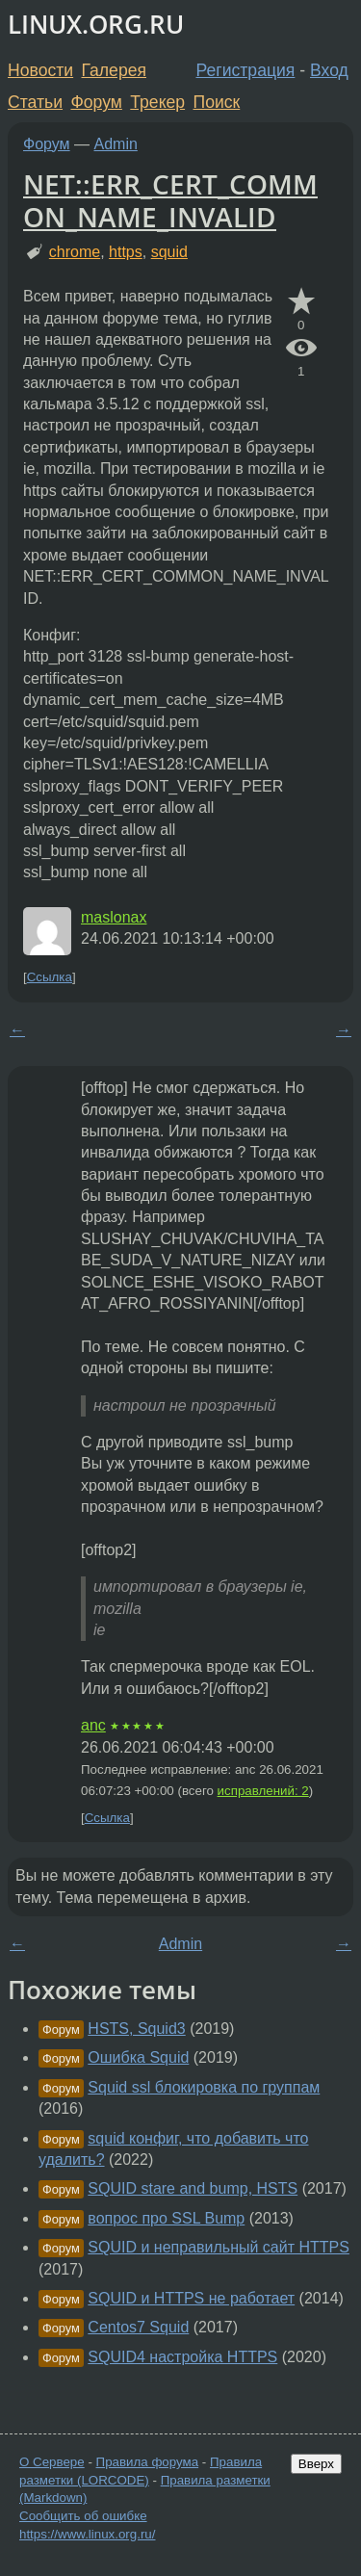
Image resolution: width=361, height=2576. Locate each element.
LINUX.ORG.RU (96, 24)
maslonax (113, 917)
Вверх (316, 2464)
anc (93, 1725)
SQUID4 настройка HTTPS (182, 2357)
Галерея (114, 70)
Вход (329, 70)
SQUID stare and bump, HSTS (192, 2188)
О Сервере (52, 2462)
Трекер (157, 102)
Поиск (217, 102)
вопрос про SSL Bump (166, 2218)
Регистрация (246, 70)
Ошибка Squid (138, 2057)
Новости (40, 70)
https (125, 252)
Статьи (35, 102)
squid (169, 252)
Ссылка (49, 977)
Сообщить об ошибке (83, 2516)
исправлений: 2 (263, 1790)
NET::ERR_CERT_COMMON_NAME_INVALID (170, 200)
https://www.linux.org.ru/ (87, 2534)
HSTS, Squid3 (136, 2028)
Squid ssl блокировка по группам (204, 2087)
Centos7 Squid (138, 2327)
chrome (74, 252)
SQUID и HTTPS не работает (191, 2298)
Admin (116, 144)
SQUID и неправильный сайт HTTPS (218, 2247)
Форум (95, 102)
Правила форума (147, 2462)
